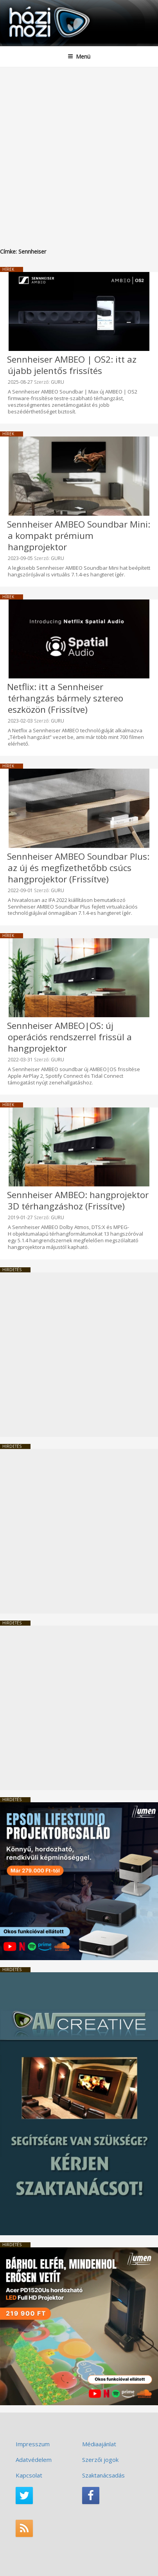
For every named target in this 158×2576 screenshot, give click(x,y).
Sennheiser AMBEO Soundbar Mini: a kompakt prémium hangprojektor (78, 535)
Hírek (8, 269)
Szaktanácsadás (103, 2475)
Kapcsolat (29, 2475)
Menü (79, 56)
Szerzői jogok (100, 2459)
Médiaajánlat (99, 2444)
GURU (57, 382)
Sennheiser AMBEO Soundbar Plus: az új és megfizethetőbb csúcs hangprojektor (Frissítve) (78, 867)
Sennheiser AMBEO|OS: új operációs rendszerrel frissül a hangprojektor (69, 1037)
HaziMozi (24, 6)
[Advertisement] (79, 150)
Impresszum (33, 2444)
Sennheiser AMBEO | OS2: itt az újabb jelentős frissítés (71, 365)
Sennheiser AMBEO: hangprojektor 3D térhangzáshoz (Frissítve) (78, 1200)
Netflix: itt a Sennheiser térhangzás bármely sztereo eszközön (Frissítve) (65, 698)
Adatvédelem (34, 2459)
